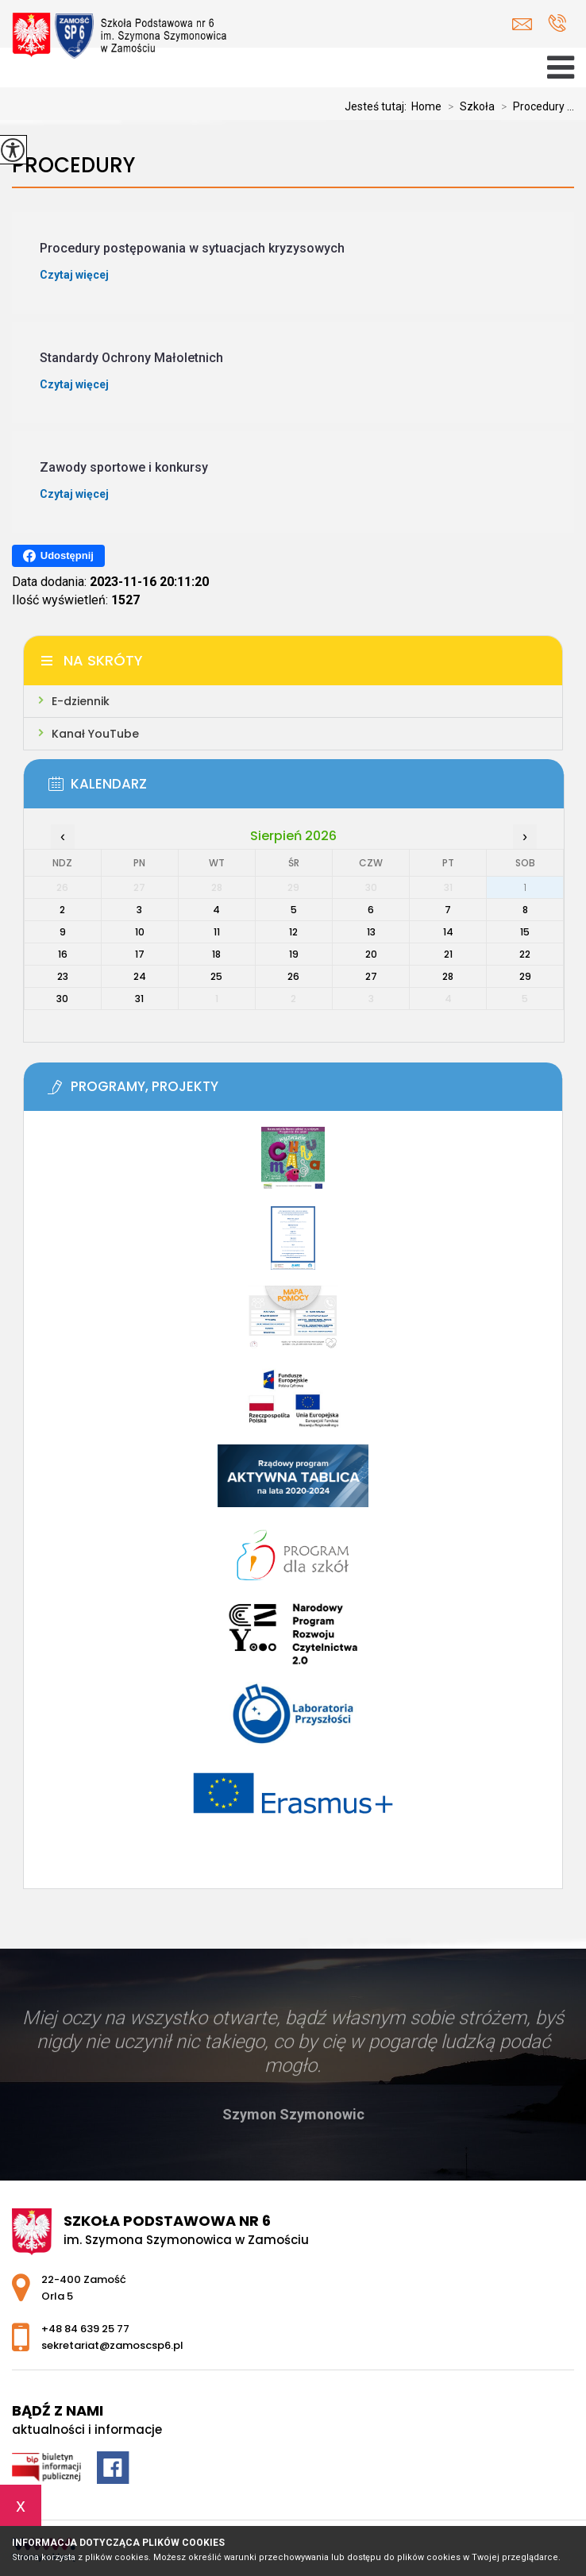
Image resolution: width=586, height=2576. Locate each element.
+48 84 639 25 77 (557, 23)
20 (371, 954)
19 (294, 954)
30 (62, 998)
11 (217, 932)
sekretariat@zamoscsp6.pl (522, 24)
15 (525, 932)
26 (293, 976)
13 (371, 932)
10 (140, 932)
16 (62, 954)
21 (448, 954)
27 (371, 976)
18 (216, 954)
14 (448, 932)
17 (140, 954)
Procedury (73, 165)
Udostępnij (58, 556)
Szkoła (468, 106)
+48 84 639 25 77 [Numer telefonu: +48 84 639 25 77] (85, 2328)
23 (62, 976)
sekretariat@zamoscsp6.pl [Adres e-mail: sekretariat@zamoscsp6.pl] (112, 2345)
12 (293, 932)
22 (524, 954)
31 (139, 998)
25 (216, 976)
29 (525, 976)
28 (447, 976)
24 (139, 976)
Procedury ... (534, 106)
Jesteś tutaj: (378, 106)
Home (426, 106)
